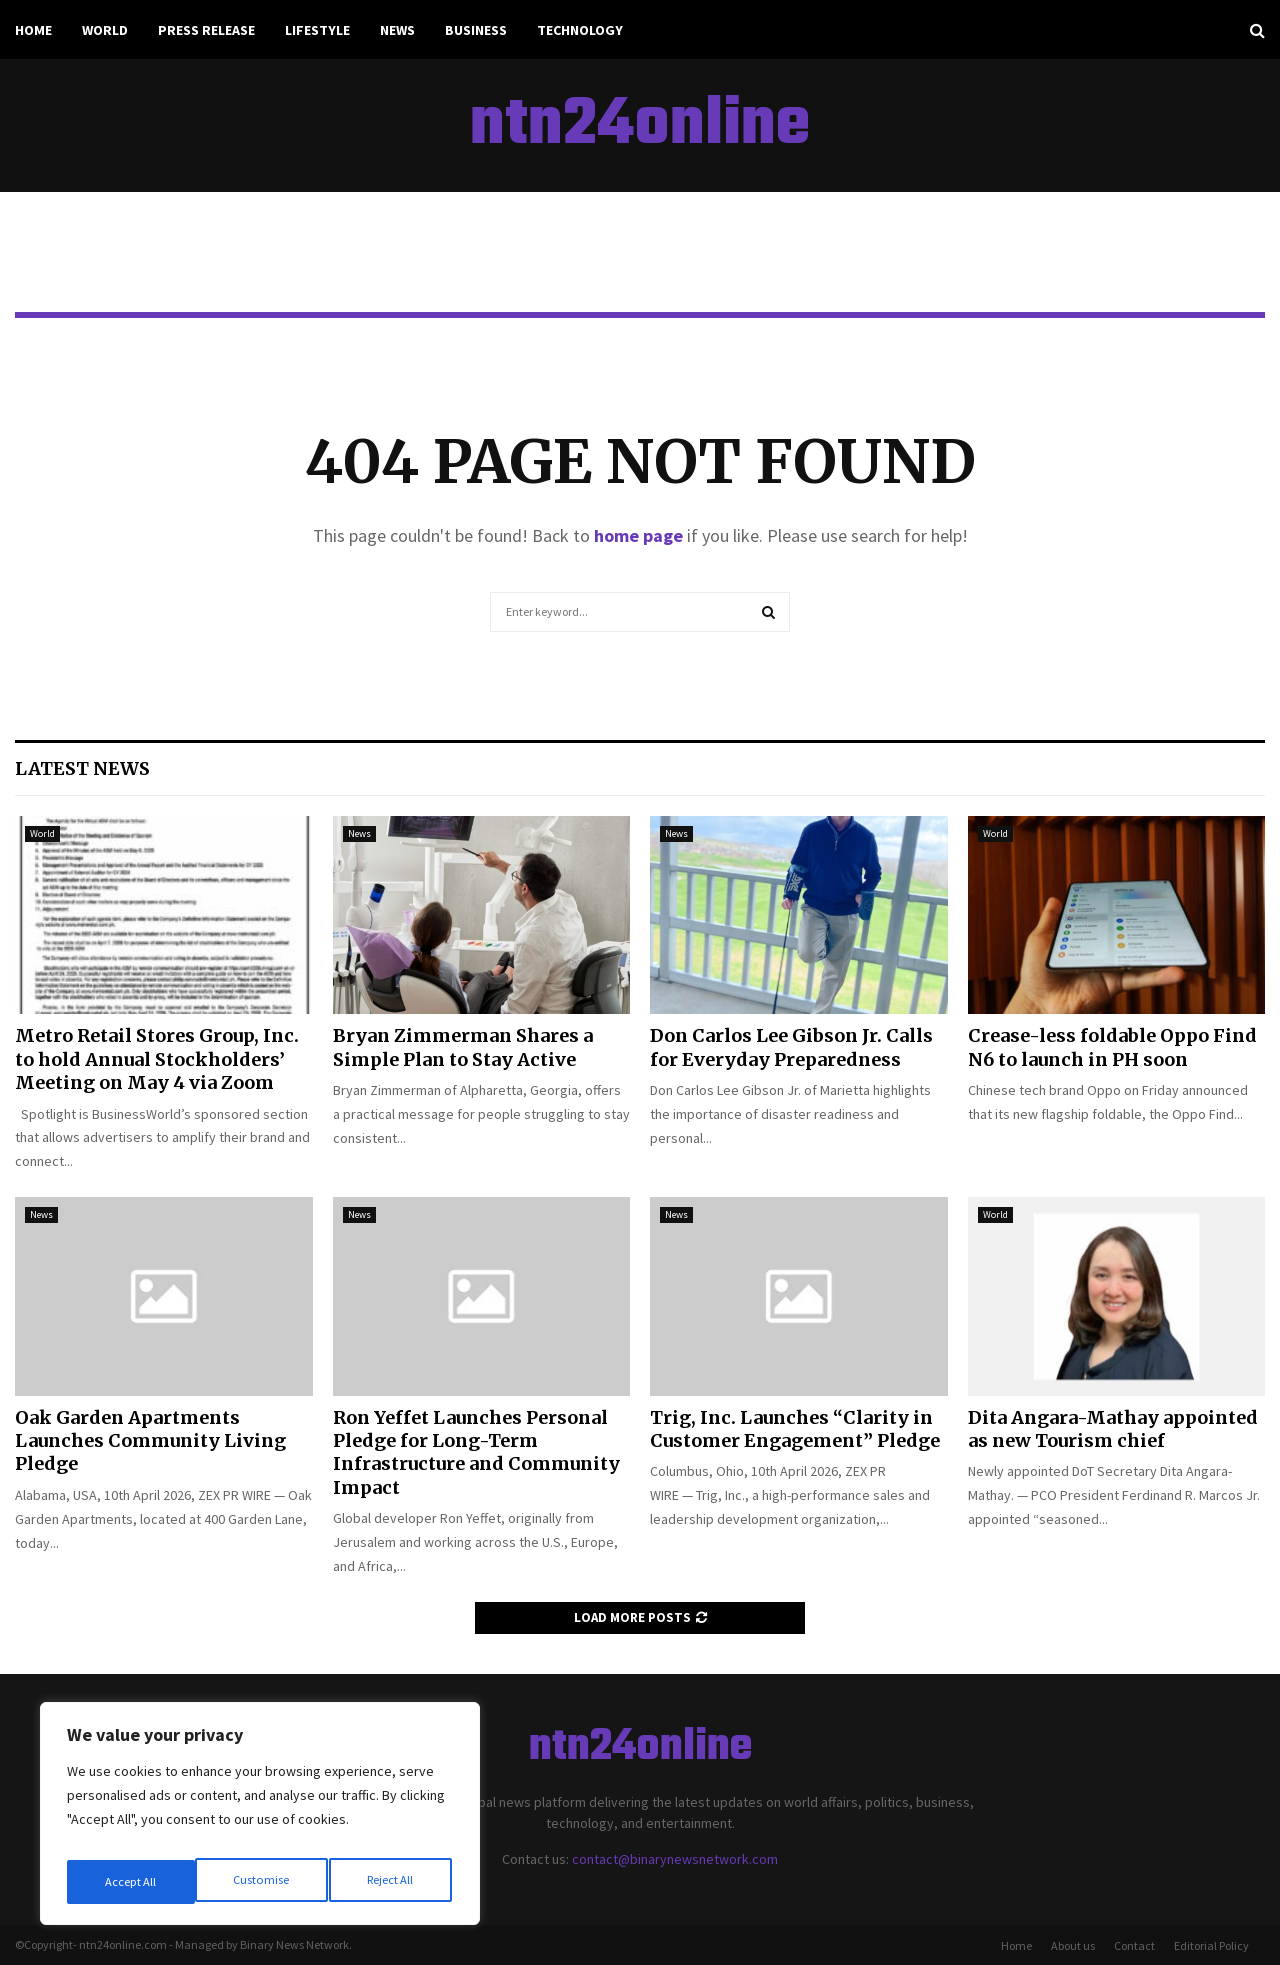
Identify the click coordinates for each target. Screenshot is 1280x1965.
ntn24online (640, 126)
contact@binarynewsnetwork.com (675, 1859)
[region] (260, 1820)
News (397, 30)
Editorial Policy (1211, 1945)
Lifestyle (317, 30)
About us (1073, 1945)
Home (33, 30)
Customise (131, 1882)
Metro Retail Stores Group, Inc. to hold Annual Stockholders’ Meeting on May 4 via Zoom (157, 1059)
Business (476, 30)
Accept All (391, 1882)
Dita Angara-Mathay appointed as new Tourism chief (1113, 1429)
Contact (1134, 1945)
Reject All (262, 1882)
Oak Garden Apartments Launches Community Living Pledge (150, 1441)
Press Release (206, 30)
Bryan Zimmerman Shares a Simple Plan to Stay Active (463, 1047)
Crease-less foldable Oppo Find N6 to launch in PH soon (1112, 1047)
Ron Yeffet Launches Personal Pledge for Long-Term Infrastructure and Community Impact (476, 1452)
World (105, 30)
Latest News (82, 768)
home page (638, 535)
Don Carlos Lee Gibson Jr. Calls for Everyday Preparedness (791, 1047)
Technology (580, 30)
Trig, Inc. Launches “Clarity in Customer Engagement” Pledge (795, 1429)
